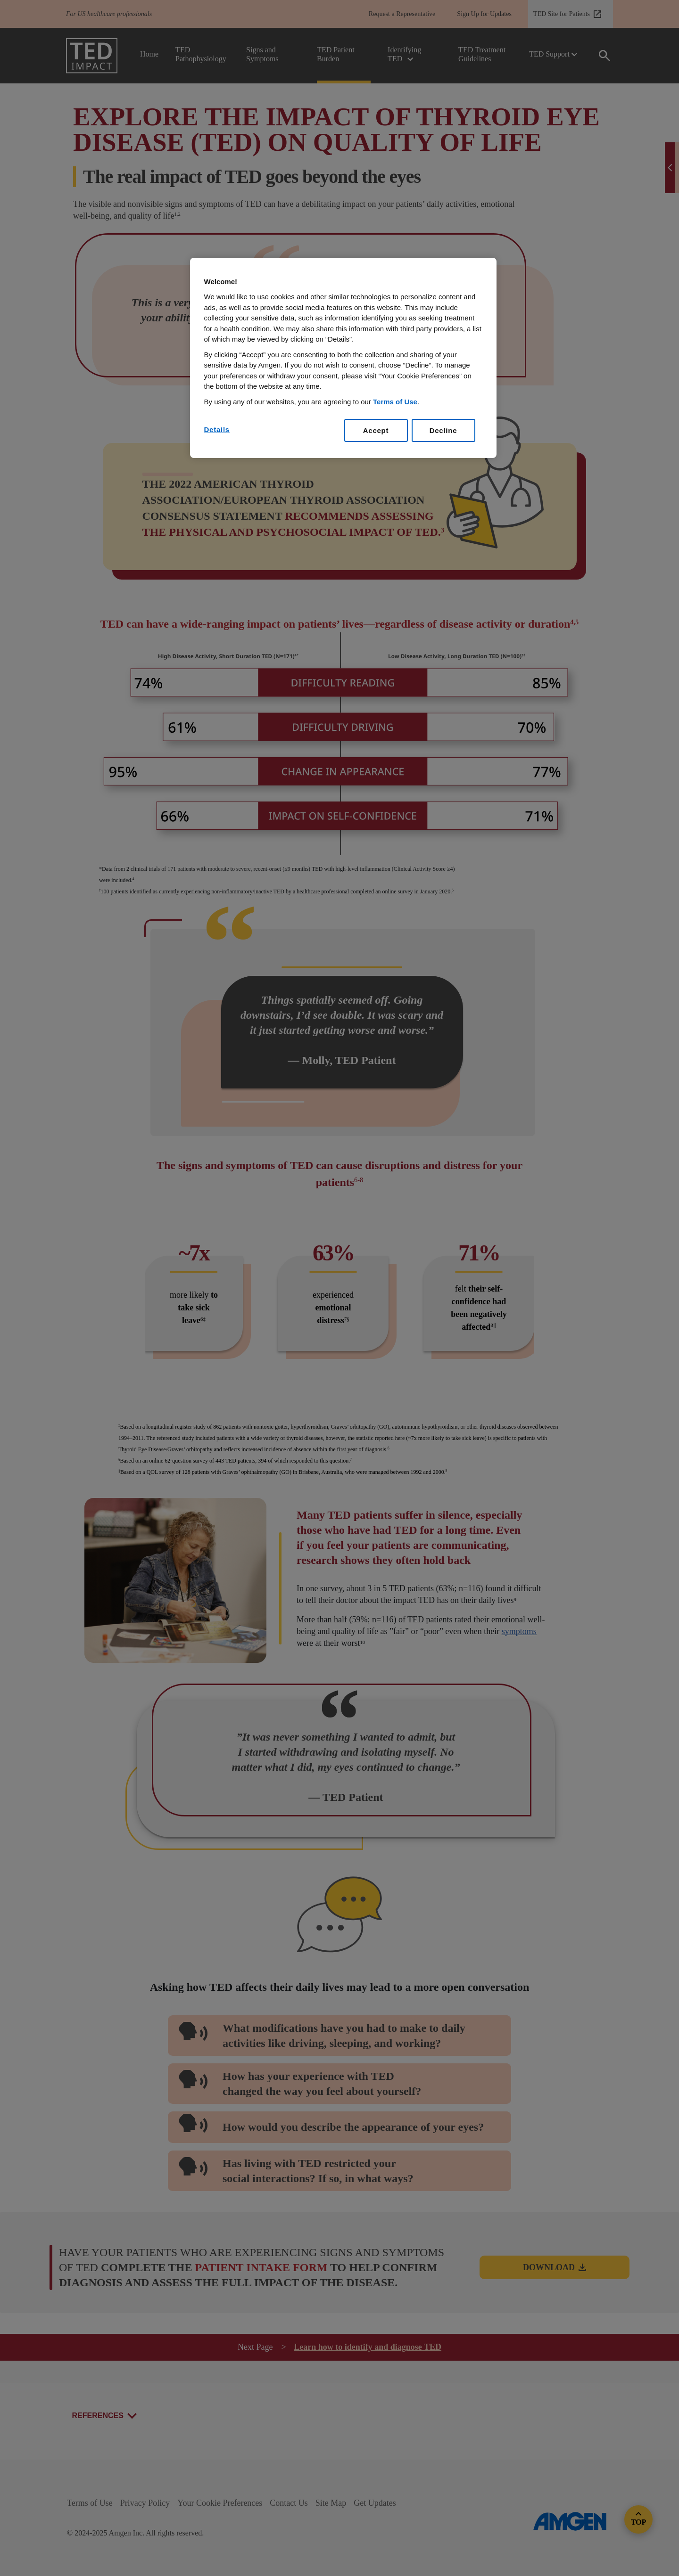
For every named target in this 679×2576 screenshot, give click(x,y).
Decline (443, 430)
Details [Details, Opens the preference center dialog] (217, 429)
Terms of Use (395, 402)
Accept (376, 430)
